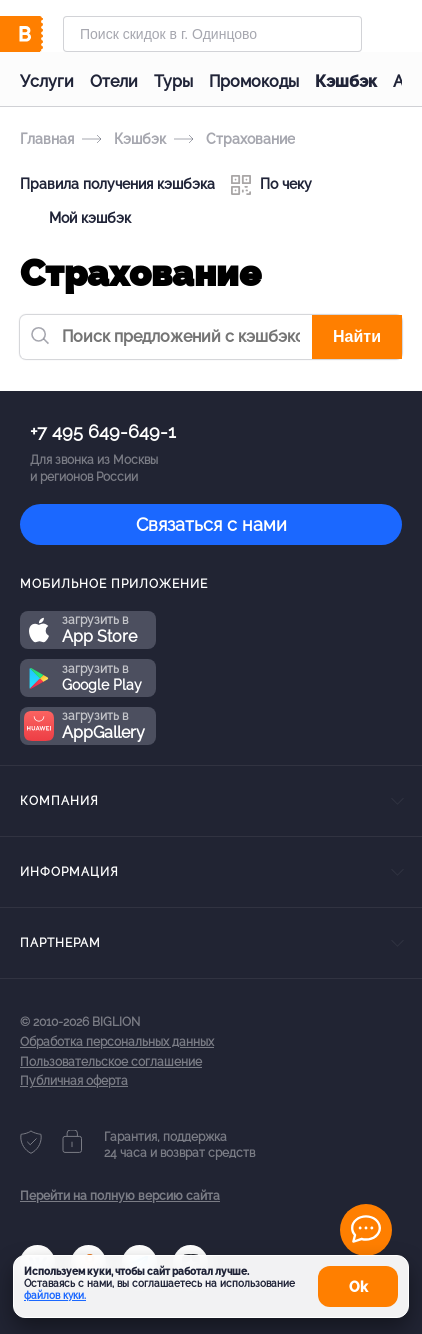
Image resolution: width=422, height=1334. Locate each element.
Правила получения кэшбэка (117, 184)
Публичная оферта (74, 1081)
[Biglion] (41, 34)
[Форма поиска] (212, 34)
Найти (357, 336)
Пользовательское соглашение (111, 1062)
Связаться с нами (211, 524)
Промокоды (254, 81)
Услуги (47, 81)
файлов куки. (55, 1295)
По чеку (271, 185)
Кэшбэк (346, 81)
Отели (114, 81)
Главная (47, 139)
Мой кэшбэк (75, 219)
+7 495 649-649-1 (103, 431)
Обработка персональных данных (117, 1042)
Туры (173, 81)
